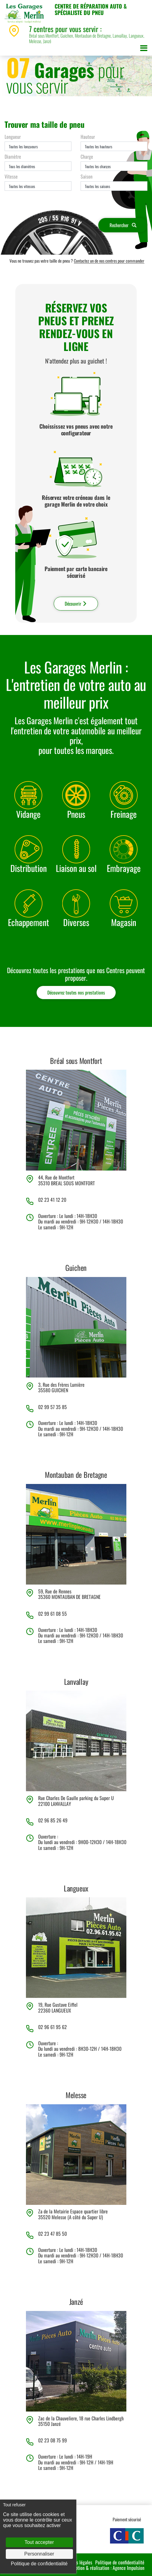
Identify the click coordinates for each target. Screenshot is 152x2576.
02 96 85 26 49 (52, 1820)
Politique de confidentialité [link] (39, 2563)
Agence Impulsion (128, 2567)
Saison (86, 176)
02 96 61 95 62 (52, 2027)
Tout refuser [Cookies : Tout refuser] (14, 2505)
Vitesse (11, 176)
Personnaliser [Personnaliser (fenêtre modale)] (39, 2553)
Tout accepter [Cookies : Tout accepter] (39, 2542)
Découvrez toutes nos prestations (76, 992)
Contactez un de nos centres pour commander (109, 261)
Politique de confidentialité (119, 2562)
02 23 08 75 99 (52, 2440)
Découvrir (76, 603)
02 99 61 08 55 (52, 1613)
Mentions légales (77, 2562)
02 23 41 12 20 (52, 1199)
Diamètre (13, 156)
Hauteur (88, 136)
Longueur (13, 136)
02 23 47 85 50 (52, 2233)
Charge (87, 156)
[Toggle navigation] (144, 49)
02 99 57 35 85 (52, 1407)
